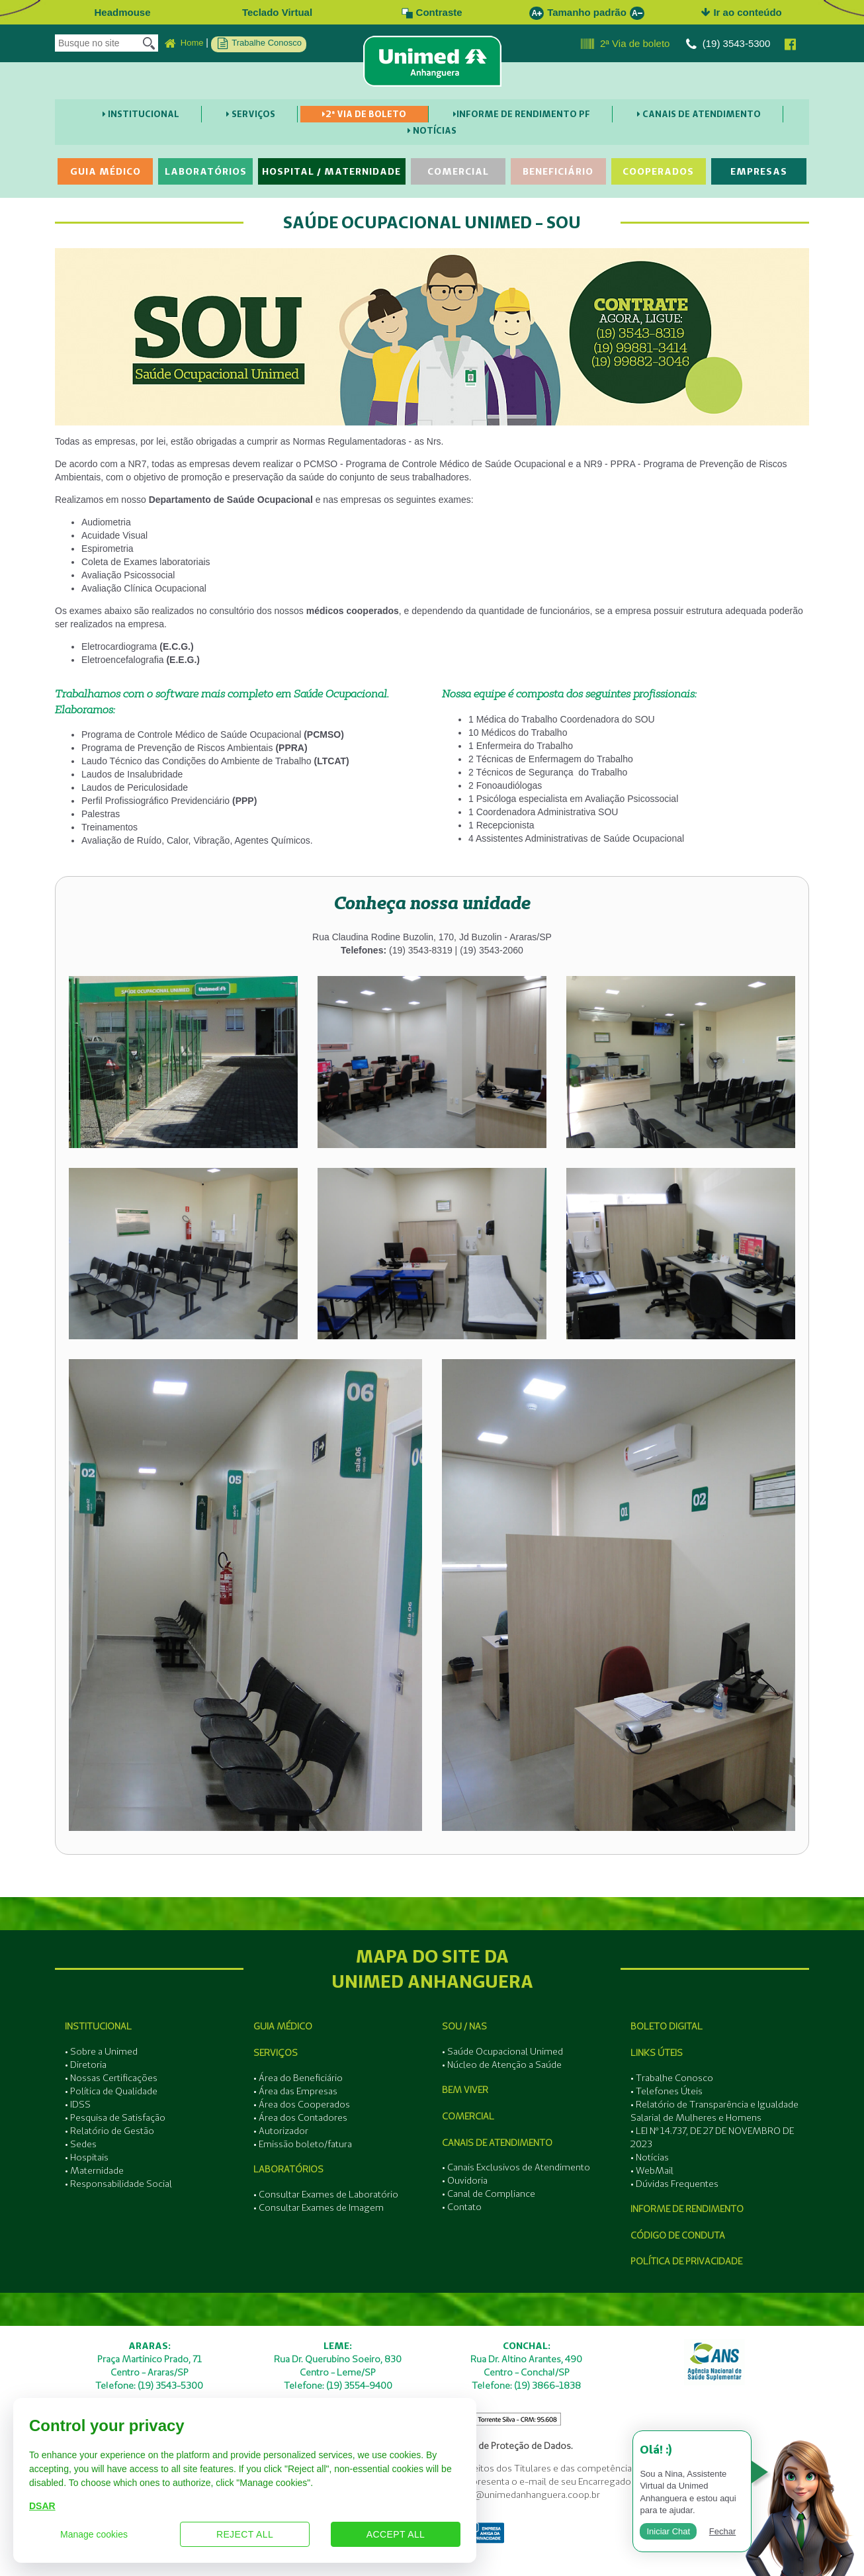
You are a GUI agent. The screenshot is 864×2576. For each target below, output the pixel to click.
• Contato (462, 2207)
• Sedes (81, 2144)
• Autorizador (280, 2131)
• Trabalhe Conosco (671, 2078)
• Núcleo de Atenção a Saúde (502, 2064)
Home (184, 44)
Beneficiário (558, 171)
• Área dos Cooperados (301, 2104)
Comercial (458, 171)
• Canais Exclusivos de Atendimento (516, 2167)
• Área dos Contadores (300, 2117)
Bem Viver (465, 2090)
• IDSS (78, 2104)
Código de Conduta (677, 2235)
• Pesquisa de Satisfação (115, 2117)
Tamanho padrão (586, 12)
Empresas (758, 171)
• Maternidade (94, 2170)
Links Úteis (656, 2053)
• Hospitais (86, 2157)
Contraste (432, 12)
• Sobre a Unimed (101, 2051)
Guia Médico (105, 171)
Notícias (432, 130)
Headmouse (122, 12)
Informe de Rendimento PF (521, 114)
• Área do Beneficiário (298, 2078)
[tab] (432, 903)
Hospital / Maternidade (331, 171)
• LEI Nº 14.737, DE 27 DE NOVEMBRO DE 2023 (712, 2137)
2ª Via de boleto (625, 44)
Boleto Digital (666, 2026)
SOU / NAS (464, 2026)
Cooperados (658, 171)
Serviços (250, 114)
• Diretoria (86, 2064)
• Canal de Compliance (488, 2193)
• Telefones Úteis (666, 2091)
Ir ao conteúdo (741, 12)
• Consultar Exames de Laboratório (325, 2194)
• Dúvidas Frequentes (674, 2184)
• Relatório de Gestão (109, 2131)
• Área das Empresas (295, 2091)
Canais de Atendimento (699, 114)
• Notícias (649, 2157)
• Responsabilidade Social (118, 2184)
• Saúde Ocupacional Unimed (502, 2051)
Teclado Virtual (277, 12)
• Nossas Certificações (111, 2078)
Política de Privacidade (686, 2261)
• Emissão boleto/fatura (302, 2144)
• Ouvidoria (465, 2180)
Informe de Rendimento (687, 2209)
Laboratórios (206, 171)
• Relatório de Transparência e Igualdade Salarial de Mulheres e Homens (714, 2110)
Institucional (141, 114)
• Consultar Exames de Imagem (318, 2207)
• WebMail (651, 2170)
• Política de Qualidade (111, 2091)
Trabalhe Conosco (260, 44)
